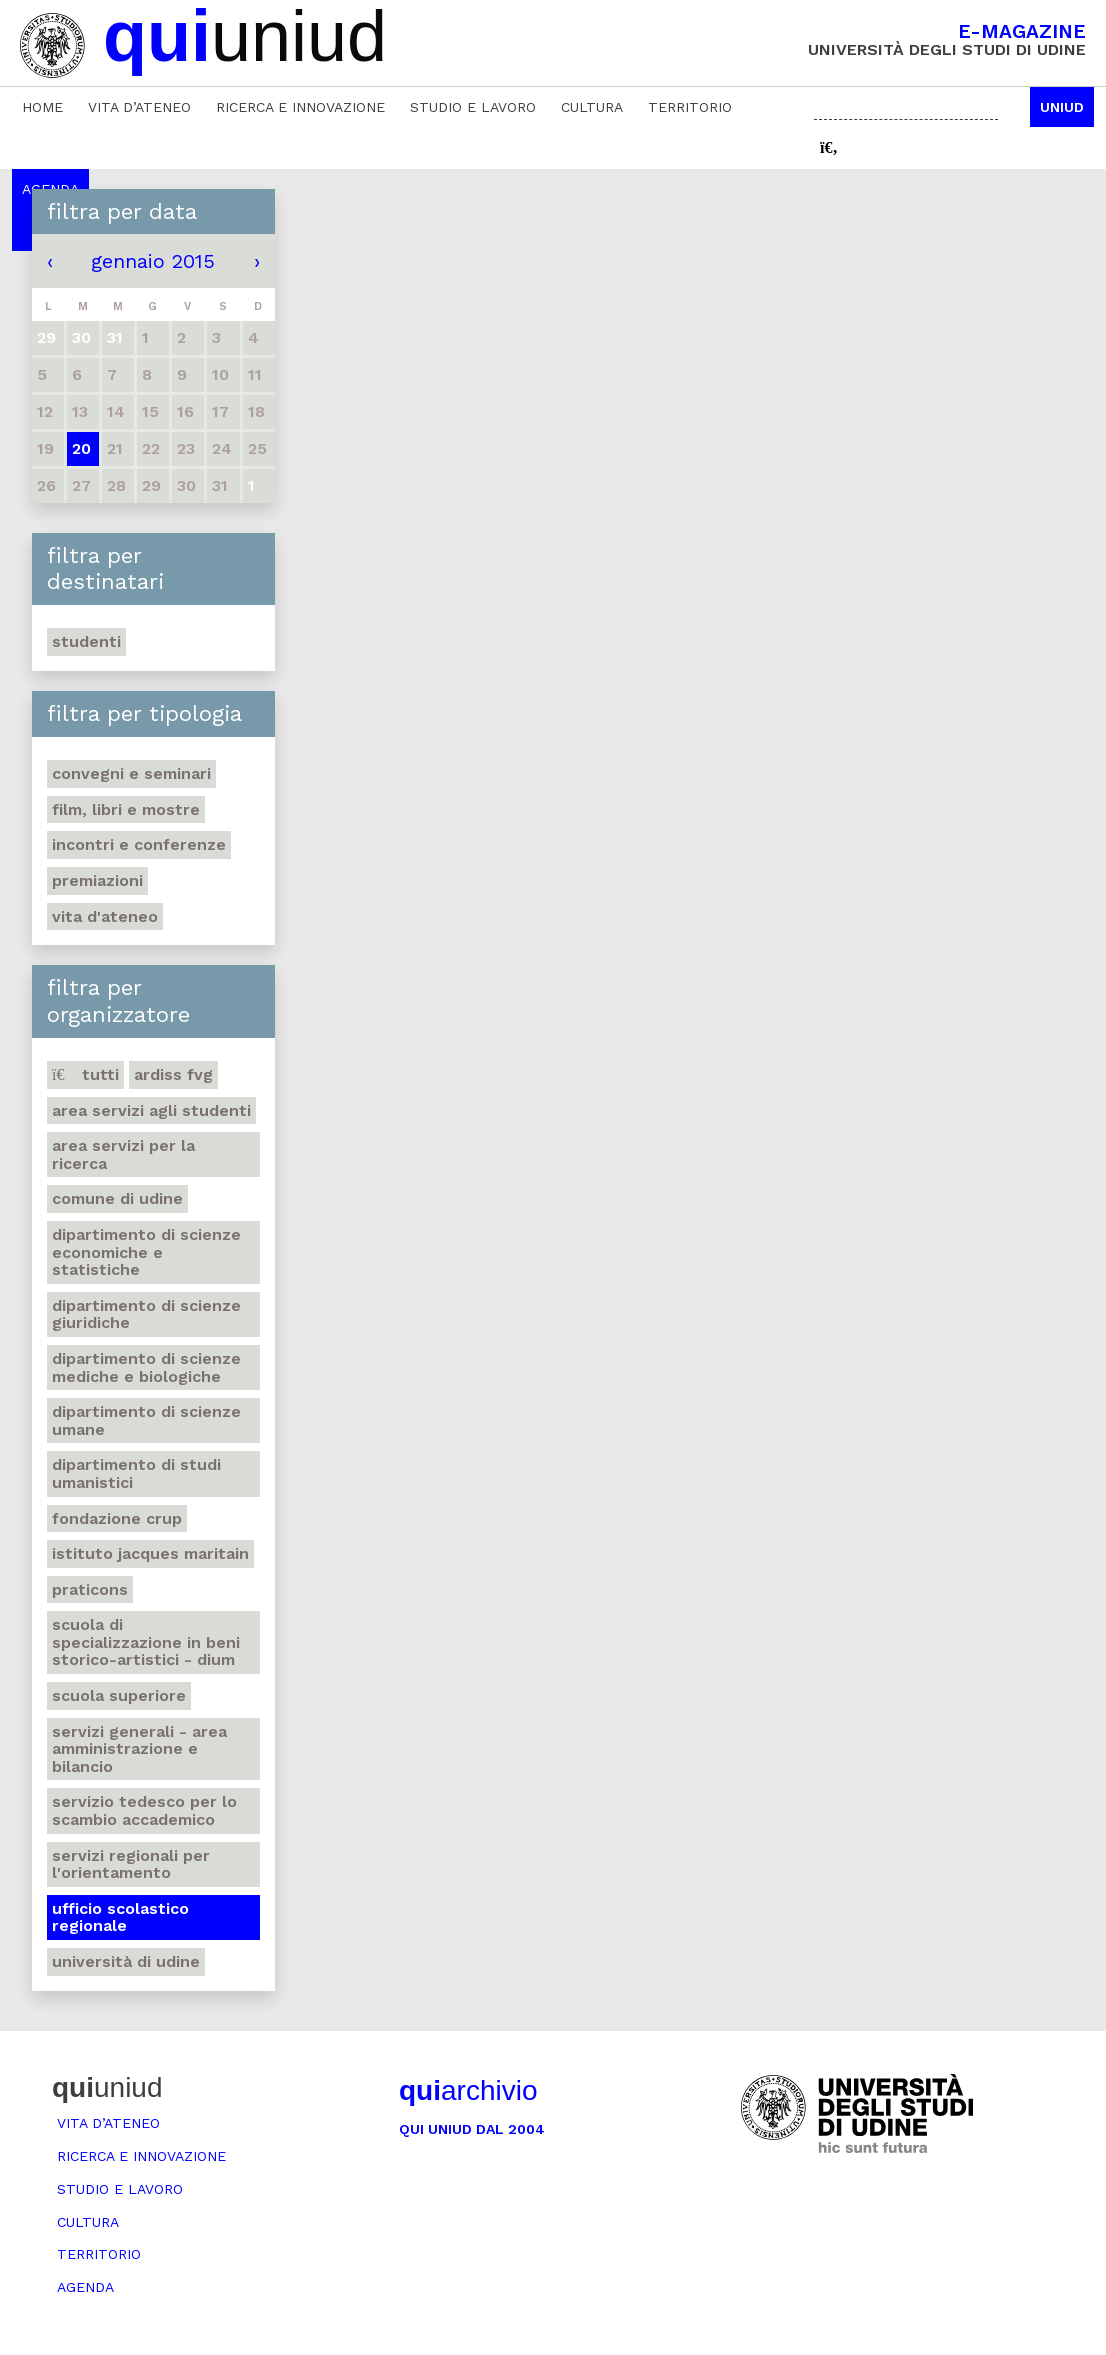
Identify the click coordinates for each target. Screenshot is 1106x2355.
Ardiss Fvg (173, 1074)
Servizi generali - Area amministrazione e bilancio (139, 1749)
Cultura (592, 107)
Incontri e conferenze (139, 844)
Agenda (85, 2287)
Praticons (90, 1589)
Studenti (86, 641)
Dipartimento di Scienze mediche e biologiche (146, 1367)
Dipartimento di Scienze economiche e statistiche (146, 1252)
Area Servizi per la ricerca (123, 1154)
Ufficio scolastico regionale (120, 1917)
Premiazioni (97, 880)
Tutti (85, 1074)
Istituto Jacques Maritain (150, 1553)
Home (42, 107)
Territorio (690, 107)
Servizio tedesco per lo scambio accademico (144, 1810)
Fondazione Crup (117, 1518)
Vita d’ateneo (139, 107)
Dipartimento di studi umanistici (136, 1473)
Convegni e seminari (131, 773)
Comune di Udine (117, 1198)
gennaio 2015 (153, 261)
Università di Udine (126, 1961)
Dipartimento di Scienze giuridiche (146, 1314)
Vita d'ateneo (105, 916)
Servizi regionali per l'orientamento (131, 1864)
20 (81, 448)
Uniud (1062, 107)
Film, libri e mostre (126, 809)
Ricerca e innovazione (300, 107)
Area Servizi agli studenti (151, 1110)
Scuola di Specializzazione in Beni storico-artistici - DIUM (146, 1642)
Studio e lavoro (473, 107)
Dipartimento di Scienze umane (146, 1420)
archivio (468, 2090)
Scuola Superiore (119, 1695)
